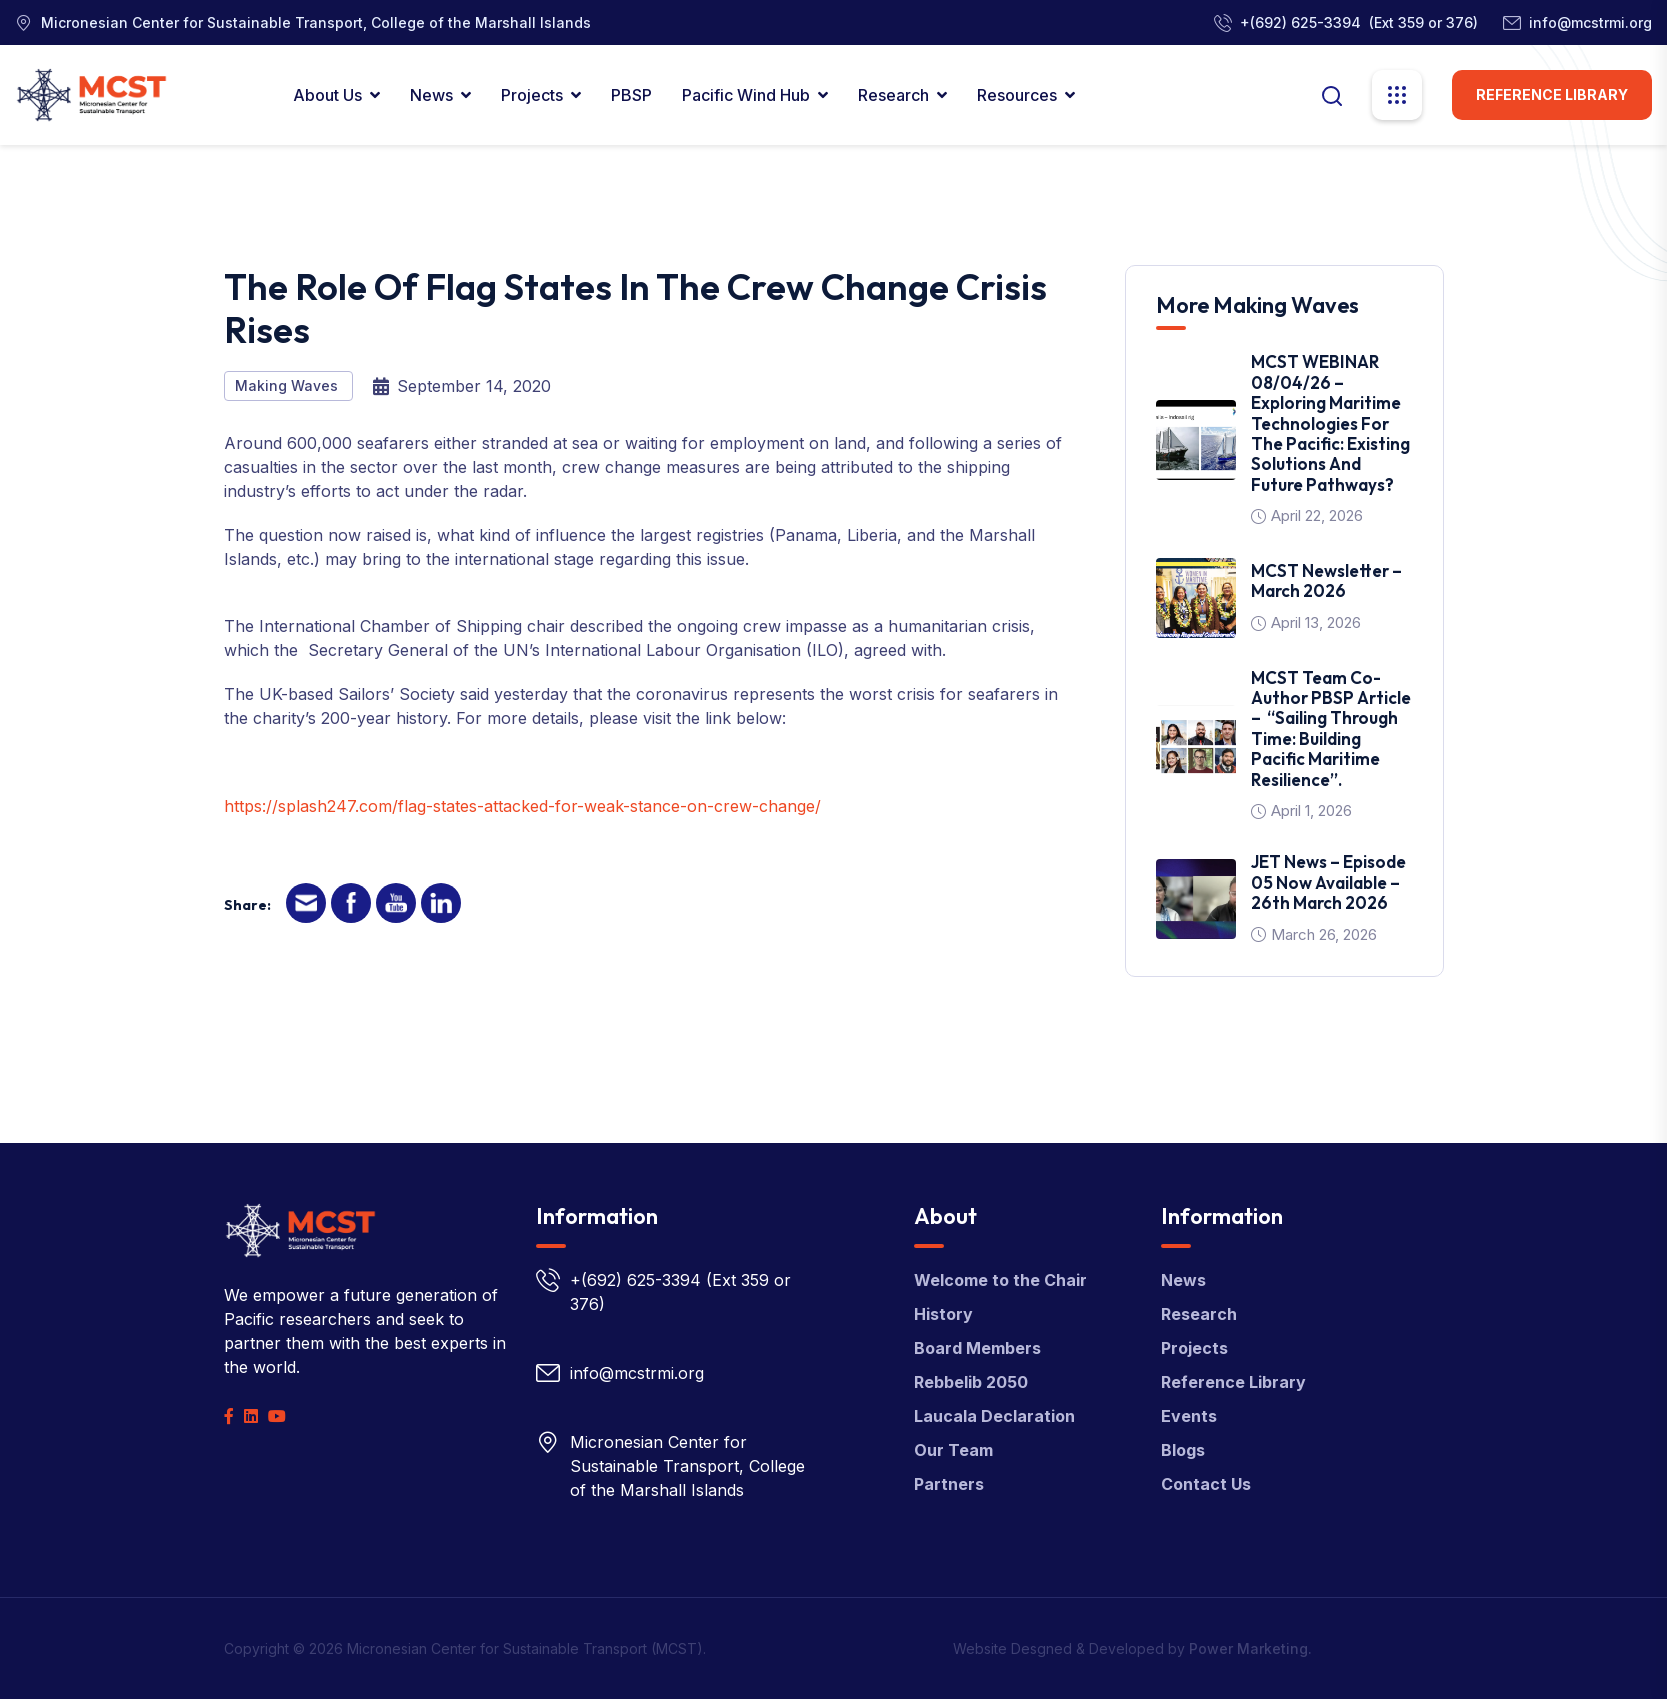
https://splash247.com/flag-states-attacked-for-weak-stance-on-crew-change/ (522, 806)
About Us (327, 95)
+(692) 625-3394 (1300, 22)
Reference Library (1552, 94)
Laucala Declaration (994, 1416)
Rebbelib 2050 (971, 1382)
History (943, 1314)
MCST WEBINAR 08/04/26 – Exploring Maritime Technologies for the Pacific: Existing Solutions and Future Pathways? (1330, 422)
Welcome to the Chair (1000, 1280)
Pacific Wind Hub (746, 95)
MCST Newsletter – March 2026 (1326, 580)
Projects (532, 95)
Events (1189, 1416)
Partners (949, 1484)
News (431, 95)
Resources (1017, 95)
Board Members (977, 1348)
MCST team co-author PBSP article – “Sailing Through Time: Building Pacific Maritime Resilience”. (1331, 728)
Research (893, 95)
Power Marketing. (1250, 1648)
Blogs (1183, 1450)
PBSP (631, 95)
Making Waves (288, 385)
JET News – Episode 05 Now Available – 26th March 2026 (1328, 882)
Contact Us (1206, 1484)
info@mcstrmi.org (1590, 22)
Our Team (953, 1450)
